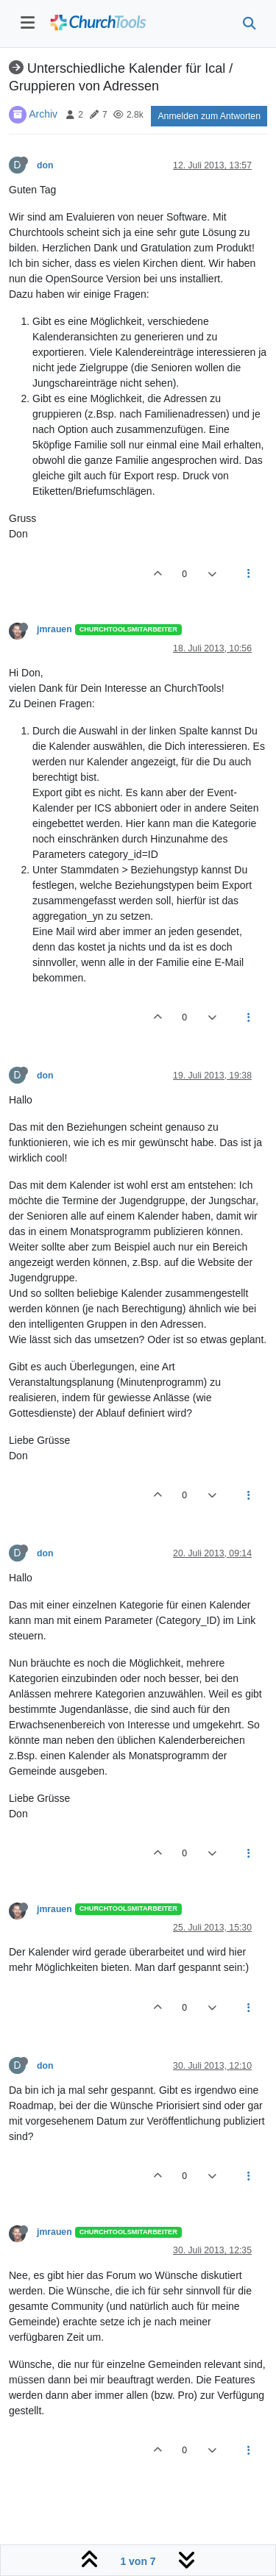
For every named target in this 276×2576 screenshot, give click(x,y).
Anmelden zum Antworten (209, 116)
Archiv (43, 114)
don (45, 165)
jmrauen (54, 629)
